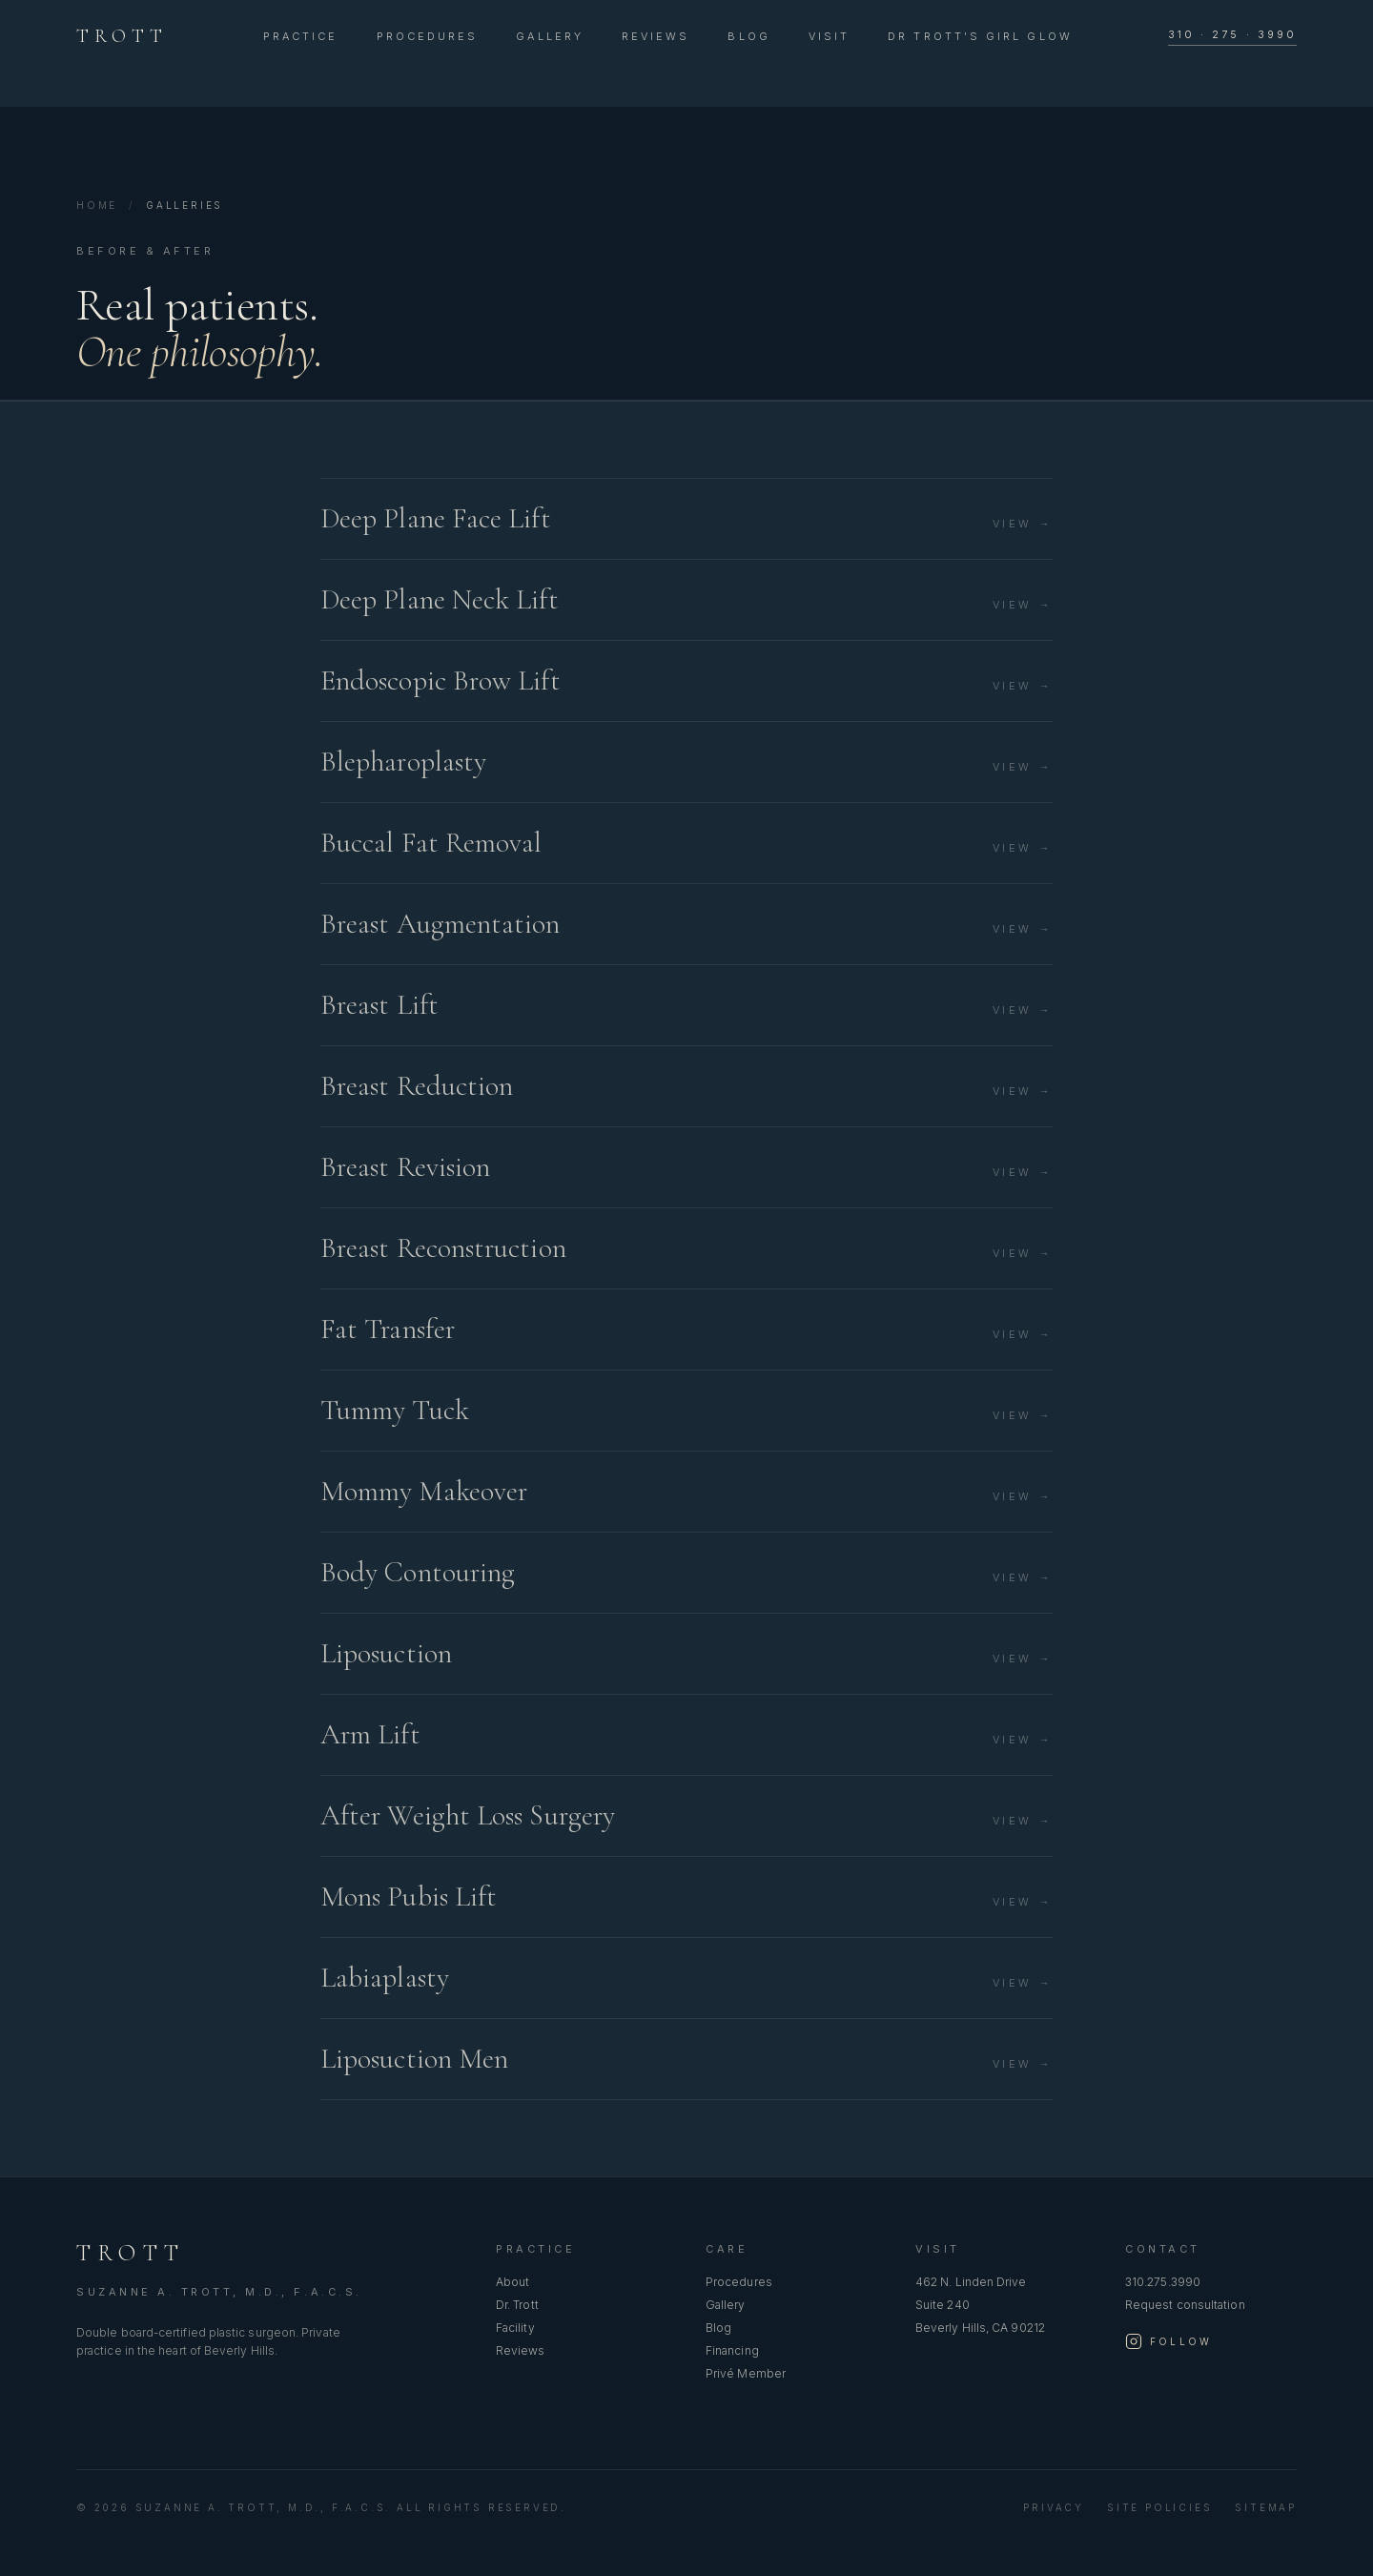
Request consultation (1185, 2305)
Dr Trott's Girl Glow (980, 36)
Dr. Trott (517, 2305)
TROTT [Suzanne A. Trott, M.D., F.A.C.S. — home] (122, 36)
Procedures (428, 36)
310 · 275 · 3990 (1232, 34)
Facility (515, 2327)
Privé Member (746, 2373)
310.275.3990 (1162, 2282)
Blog (748, 36)
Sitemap (1266, 2507)
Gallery (550, 36)
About (512, 2282)
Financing (732, 2350)
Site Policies (1159, 2507)
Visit (829, 36)
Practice (300, 36)
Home (96, 205)
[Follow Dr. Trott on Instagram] (1168, 2341)
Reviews (656, 36)
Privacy (1053, 2507)
